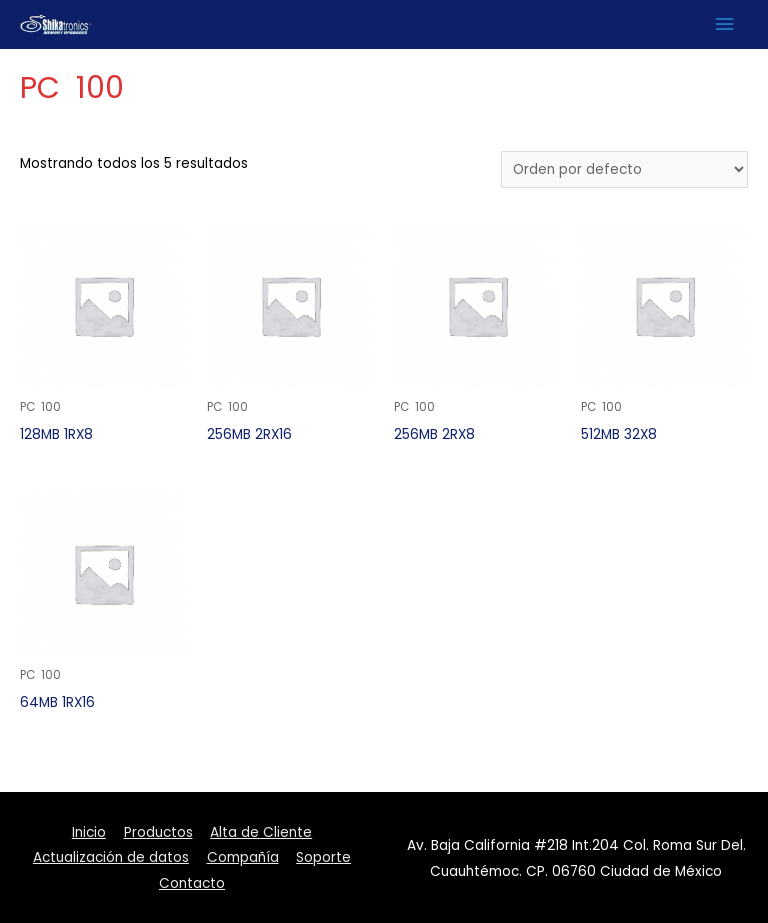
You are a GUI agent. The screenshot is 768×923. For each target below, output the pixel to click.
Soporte (323, 857)
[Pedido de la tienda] (624, 169)
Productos (158, 832)
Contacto (192, 883)
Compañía (243, 857)
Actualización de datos (111, 857)
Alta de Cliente (261, 832)
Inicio (89, 832)
